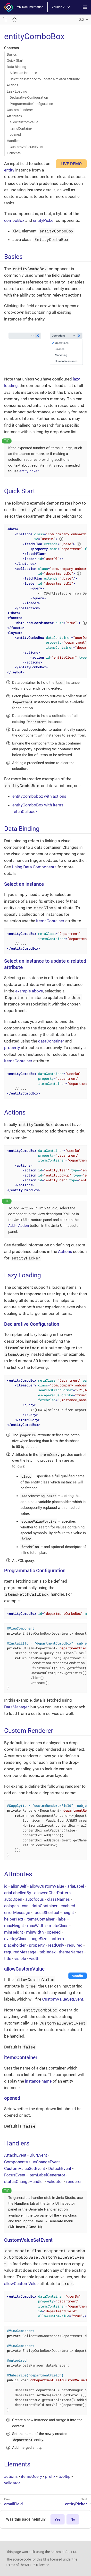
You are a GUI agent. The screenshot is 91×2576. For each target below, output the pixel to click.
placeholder (15, 1945)
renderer (74, 2181)
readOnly (56, 1945)
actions (11, 2476)
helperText (13, 1919)
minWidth (35, 1932)
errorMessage (17, 1912)
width (34, 1958)
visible (20, 1958)
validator (55, 2181)
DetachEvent (59, 2168)
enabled (68, 1905)
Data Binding (16, 67)
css (25, 1905)
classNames (58, 1899)
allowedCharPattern (52, 1892)
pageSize (39, 1938)
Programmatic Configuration (31, 104)
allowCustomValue (24, 122)
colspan (11, 1905)
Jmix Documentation (23, 7)
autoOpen (13, 1899)
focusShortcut (46, 1912)
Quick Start (15, 60)
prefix (50, 2476)
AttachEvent (15, 2155)
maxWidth (36, 1925)
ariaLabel (75, 1886)
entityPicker (44, 220)
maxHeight (14, 1925)
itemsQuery (31, 2476)
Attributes (14, 116)
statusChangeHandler (24, 2181)
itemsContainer (21, 128)
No (73, 2519)
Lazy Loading (17, 91)
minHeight (13, 1932)
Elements (14, 153)
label (62, 1919)
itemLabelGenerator (47, 2175)
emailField (13, 2504)
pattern (57, 1938)
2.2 (81, 20)
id (6, 1886)
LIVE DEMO (71, 163)
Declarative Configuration (29, 97)
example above (29, 991)
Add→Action (18, 1225)
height (68, 1912)
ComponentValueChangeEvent (32, 2161)
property (12, 1047)
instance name (38, 2081)
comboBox (14, 220)
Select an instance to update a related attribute (45, 79)
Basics (12, 54)
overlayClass (15, 1938)
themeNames (71, 1952)
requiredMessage (20, 1952)
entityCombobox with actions (39, 796)
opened (15, 134)
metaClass (58, 1925)
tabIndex (48, 1952)
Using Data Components (34, 866)
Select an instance (23, 73)
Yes (57, 2519)
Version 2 (61, 7)
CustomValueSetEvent (26, 147)
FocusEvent (14, 2175)
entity (9, 170)
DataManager (16, 1707)
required (75, 1945)
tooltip (64, 2476)
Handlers (13, 141)
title (7, 1958)
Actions (12, 85)
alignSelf (18, 1886)
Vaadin (77, 1976)
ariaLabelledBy (17, 1892)
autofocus (34, 1899)
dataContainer (51, 1041)
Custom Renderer (20, 110)
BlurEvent (38, 2155)
